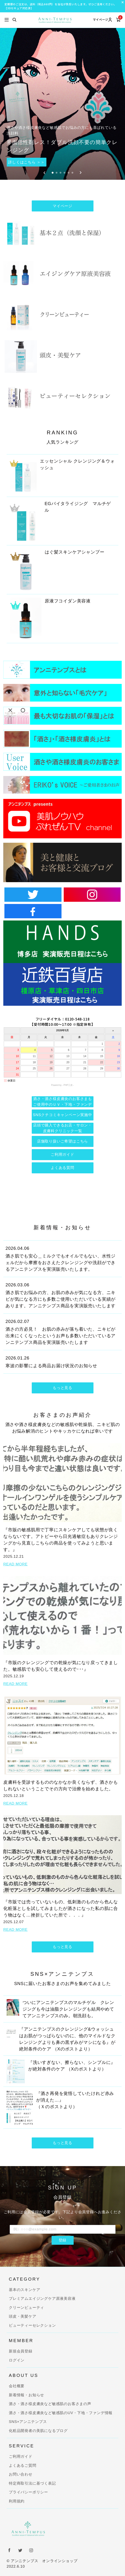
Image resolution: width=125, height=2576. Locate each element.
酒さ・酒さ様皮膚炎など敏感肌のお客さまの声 (50, 2404)
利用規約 (16, 2501)
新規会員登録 (20, 2351)
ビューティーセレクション (32, 2325)
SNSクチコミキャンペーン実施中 (62, 1115)
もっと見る (62, 1388)
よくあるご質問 (22, 2465)
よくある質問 (62, 1168)
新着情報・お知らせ (26, 2395)
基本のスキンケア (24, 2290)
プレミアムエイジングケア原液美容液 (42, 2298)
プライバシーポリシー (28, 2492)
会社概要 (16, 2386)
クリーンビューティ (26, 2308)
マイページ (62, 206)
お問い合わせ (20, 2474)
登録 (63, 2240)
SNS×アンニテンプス (28, 2422)
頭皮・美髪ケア (22, 2316)
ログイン (16, 2360)
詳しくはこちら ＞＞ (26, 162)
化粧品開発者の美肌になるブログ (38, 2431)
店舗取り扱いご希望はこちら (62, 1141)
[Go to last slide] (44, 172)
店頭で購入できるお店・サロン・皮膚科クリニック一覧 (62, 1128)
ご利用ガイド (62, 1154)
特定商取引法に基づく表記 (32, 2483)
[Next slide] (80, 172)
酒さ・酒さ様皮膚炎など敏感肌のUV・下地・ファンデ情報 (60, 2413)
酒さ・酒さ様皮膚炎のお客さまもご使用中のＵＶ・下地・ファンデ (62, 1102)
